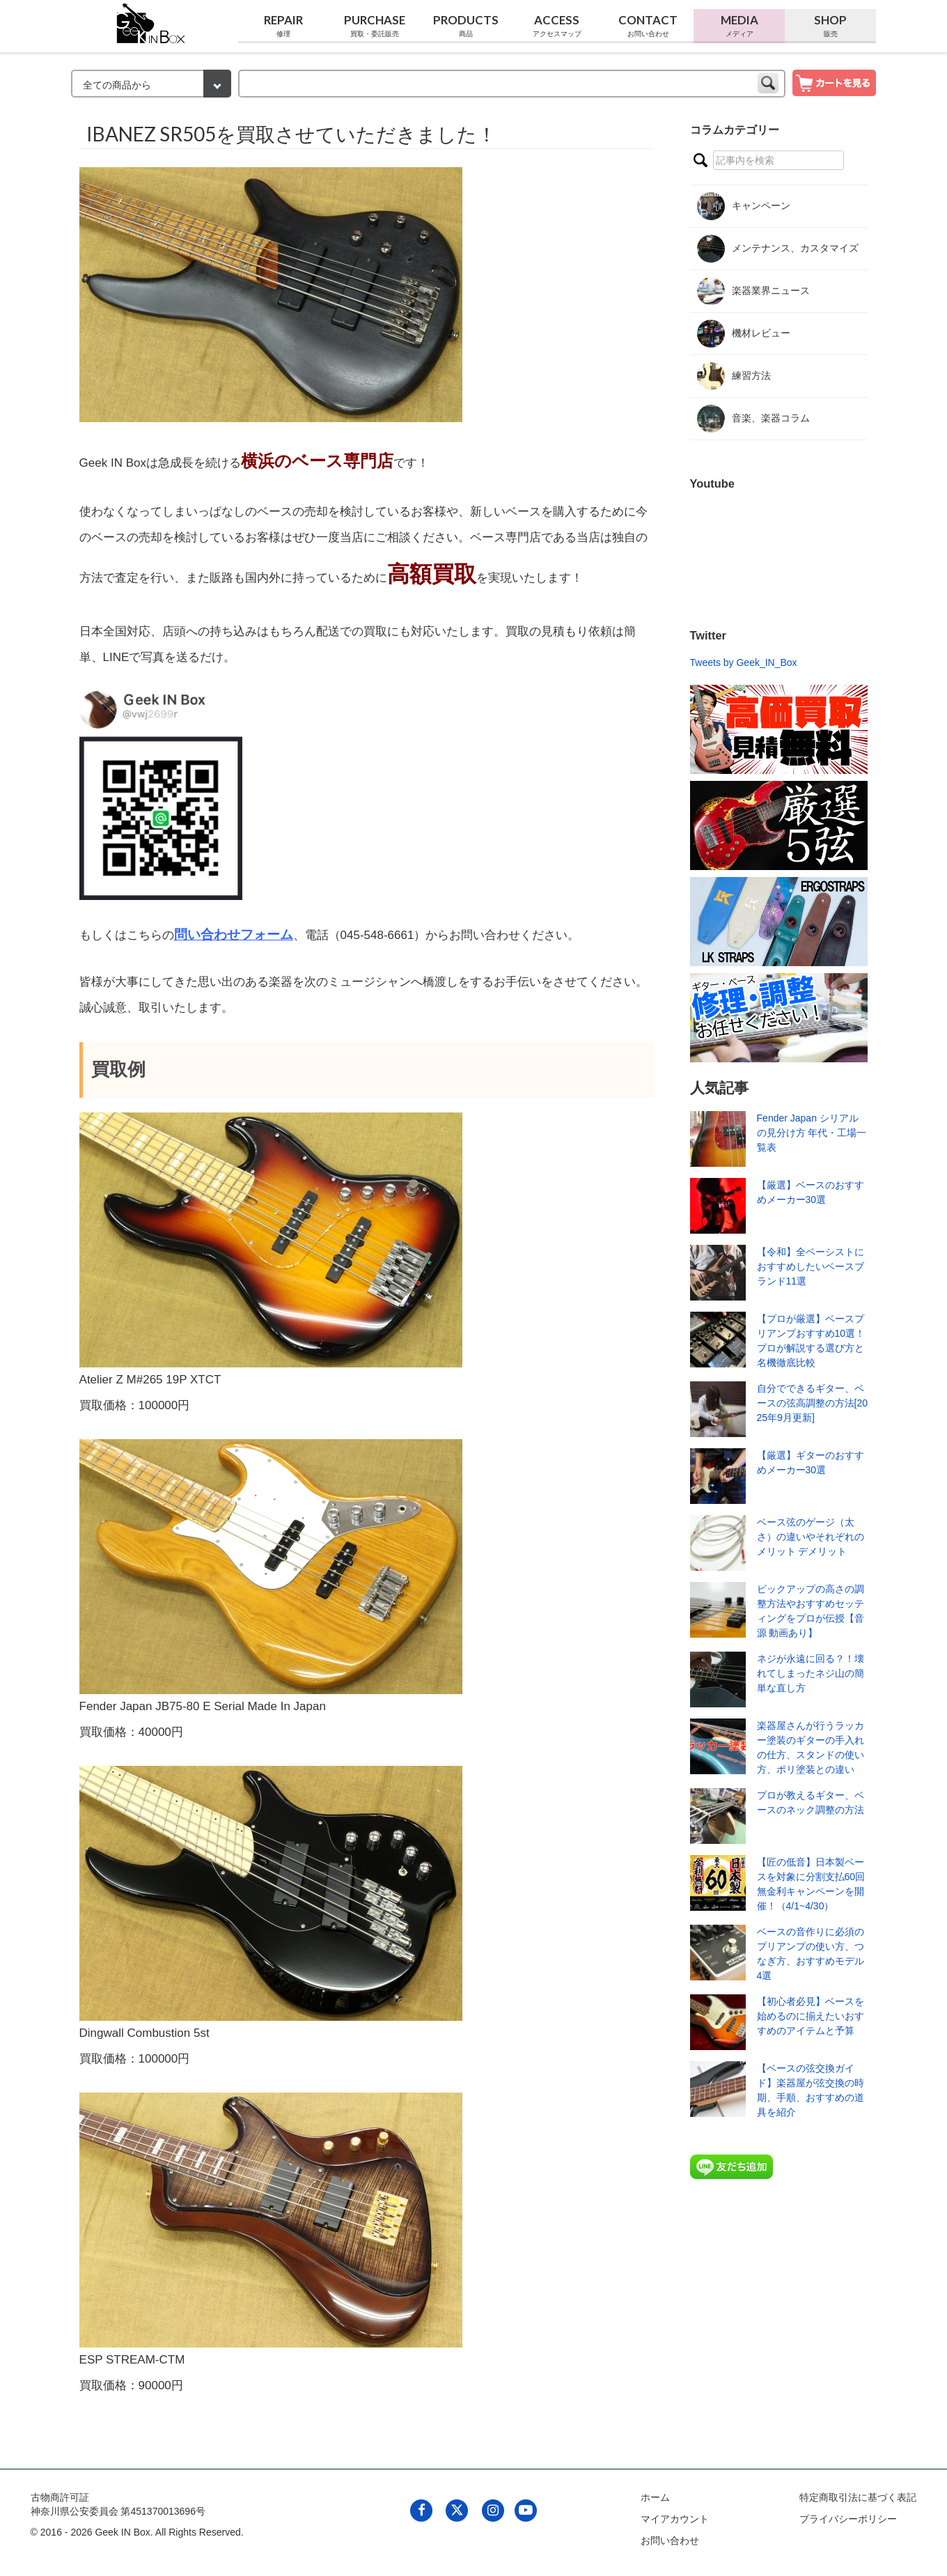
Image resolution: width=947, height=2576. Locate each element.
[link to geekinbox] (151, 20)
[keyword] (511, 84)
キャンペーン (743, 206)
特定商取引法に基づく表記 (857, 2497)
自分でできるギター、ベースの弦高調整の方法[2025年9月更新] (812, 1403)
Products (466, 26)
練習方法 (734, 376)
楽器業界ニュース (753, 291)
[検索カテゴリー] (151, 84)
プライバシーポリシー (848, 2518)
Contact (648, 26)
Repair (283, 26)
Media (739, 26)
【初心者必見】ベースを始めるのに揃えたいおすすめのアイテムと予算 (810, 2016)
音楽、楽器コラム (753, 419)
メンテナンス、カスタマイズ (778, 249)
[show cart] (834, 82)
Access (557, 26)
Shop (830, 26)
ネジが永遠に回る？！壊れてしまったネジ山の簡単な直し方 (810, 1673)
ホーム (655, 2497)
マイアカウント (675, 2518)
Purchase (375, 26)
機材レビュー (743, 334)
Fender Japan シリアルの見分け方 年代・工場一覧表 (812, 1132)
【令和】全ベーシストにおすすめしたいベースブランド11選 (810, 1266)
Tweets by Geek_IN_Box (743, 662)
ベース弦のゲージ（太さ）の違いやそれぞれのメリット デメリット (810, 1536)
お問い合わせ (670, 2540)
